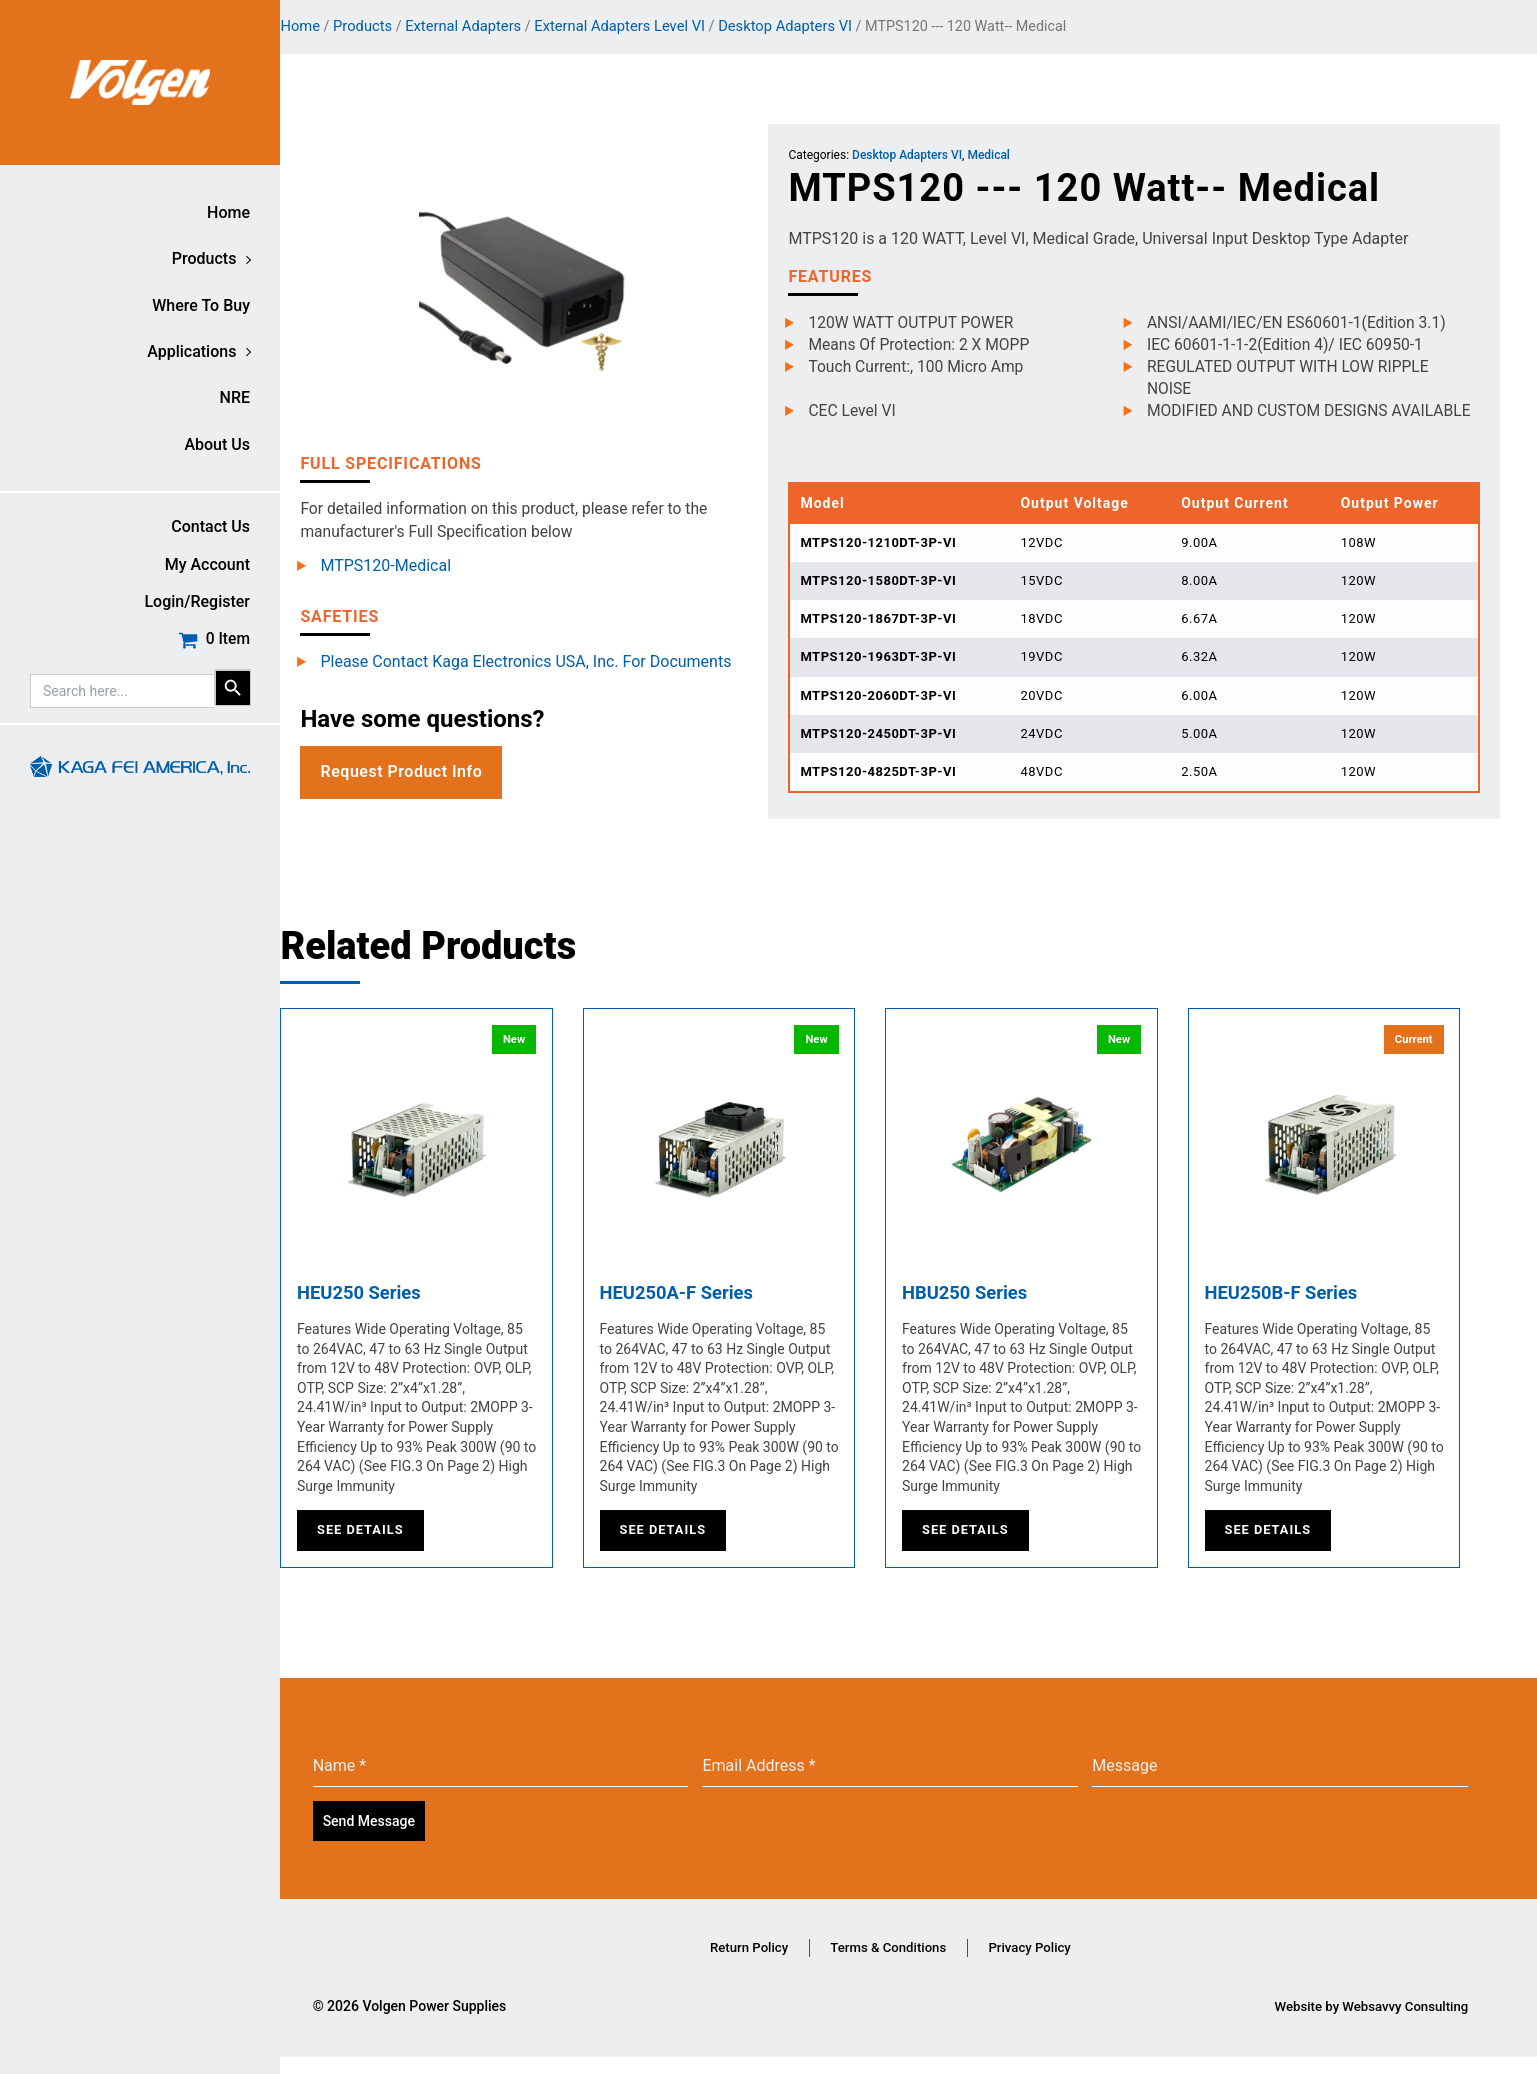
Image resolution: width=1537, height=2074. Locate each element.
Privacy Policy (1073, 1963)
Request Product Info (431, 766)
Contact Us (210, 526)
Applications (191, 351)
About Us (217, 444)
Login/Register (197, 601)
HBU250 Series (1000, 1311)
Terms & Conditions (906, 1963)
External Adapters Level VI (650, 26)
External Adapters (493, 26)
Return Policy (742, 1963)
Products (204, 258)
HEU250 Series (394, 1311)
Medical (1009, 156)
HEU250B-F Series (1318, 1311)
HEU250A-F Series (713, 1311)
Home (228, 212)
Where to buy (201, 305)
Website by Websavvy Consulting (1367, 2023)
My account (207, 564)
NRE (235, 397)
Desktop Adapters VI (816, 26)
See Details (390, 1548)
